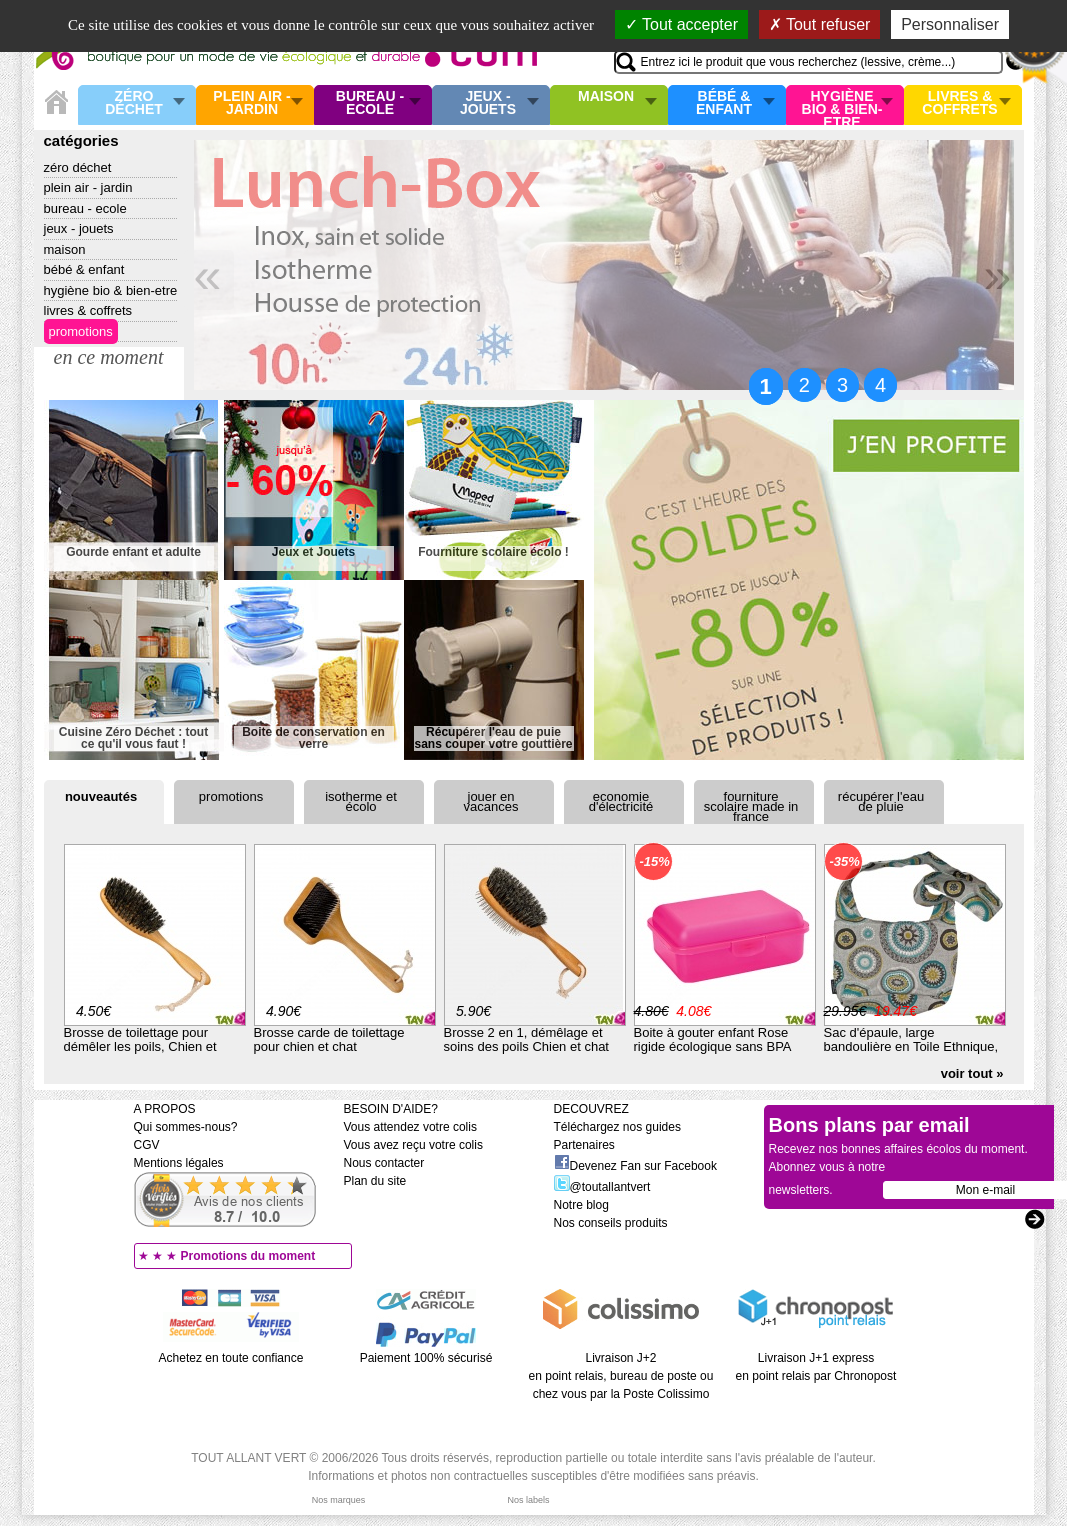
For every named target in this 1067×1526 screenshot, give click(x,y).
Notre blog (581, 1205)
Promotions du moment (248, 1256)
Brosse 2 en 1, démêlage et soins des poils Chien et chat (526, 1039)
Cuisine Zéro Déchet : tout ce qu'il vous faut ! (133, 738)
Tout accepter (681, 24)
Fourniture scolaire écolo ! (493, 552)
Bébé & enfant (724, 103)
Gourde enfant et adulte (133, 552)
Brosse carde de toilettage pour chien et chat (329, 1039)
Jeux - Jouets (488, 103)
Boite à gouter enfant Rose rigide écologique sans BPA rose (712, 1046)
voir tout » (972, 1073)
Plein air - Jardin (251, 103)
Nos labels (528, 1500)
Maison (606, 97)
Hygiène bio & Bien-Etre (842, 105)
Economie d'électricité (621, 801)
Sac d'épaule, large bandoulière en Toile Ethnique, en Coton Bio (911, 1046)
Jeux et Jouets (313, 552)
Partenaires (584, 1145)
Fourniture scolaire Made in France (751, 806)
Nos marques (339, 1500)
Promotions (81, 331)
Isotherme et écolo (361, 801)
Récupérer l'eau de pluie (881, 801)
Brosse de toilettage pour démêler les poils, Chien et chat (140, 1046)
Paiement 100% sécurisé (426, 1358)
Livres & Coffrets (959, 103)
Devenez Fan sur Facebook (635, 1166)
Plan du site (375, 1181)
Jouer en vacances (491, 801)
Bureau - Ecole (370, 103)
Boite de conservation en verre (313, 738)
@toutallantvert (602, 1187)
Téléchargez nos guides (617, 1127)
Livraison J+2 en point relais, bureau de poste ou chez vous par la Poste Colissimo (621, 1376)
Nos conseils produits (611, 1223)
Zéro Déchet (134, 103)
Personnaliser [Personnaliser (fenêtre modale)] (950, 24)
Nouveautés (101, 796)
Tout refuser (820, 24)
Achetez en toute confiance (231, 1358)
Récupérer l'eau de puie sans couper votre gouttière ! (493, 738)
